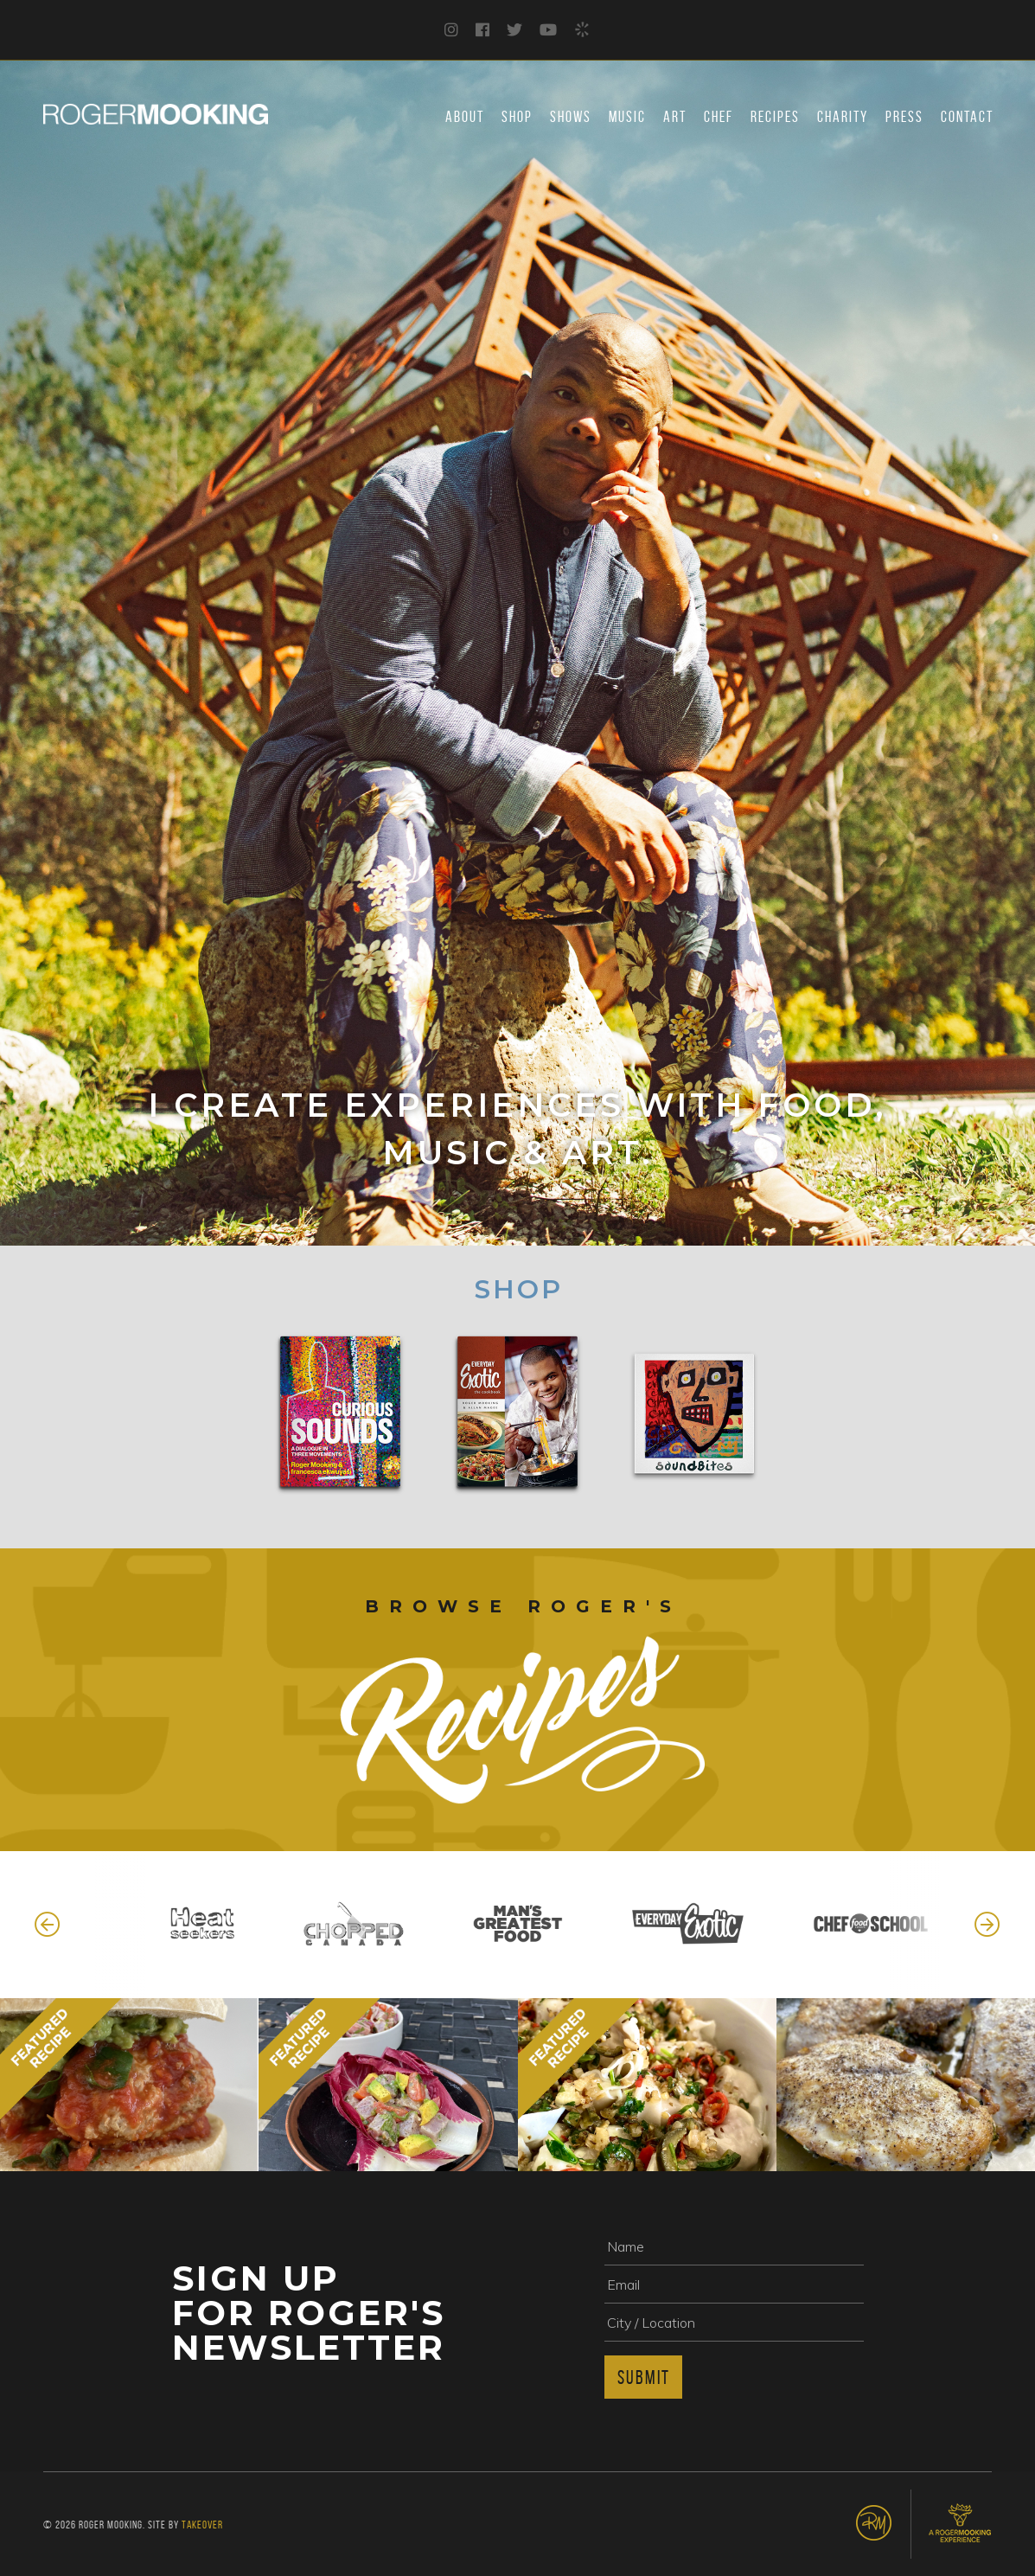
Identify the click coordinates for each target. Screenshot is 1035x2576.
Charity (842, 116)
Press (904, 116)
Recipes (775, 116)
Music (627, 116)
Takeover (202, 2524)
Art (675, 116)
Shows (570, 116)
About (464, 116)
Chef (718, 116)
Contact (967, 116)
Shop (517, 116)
